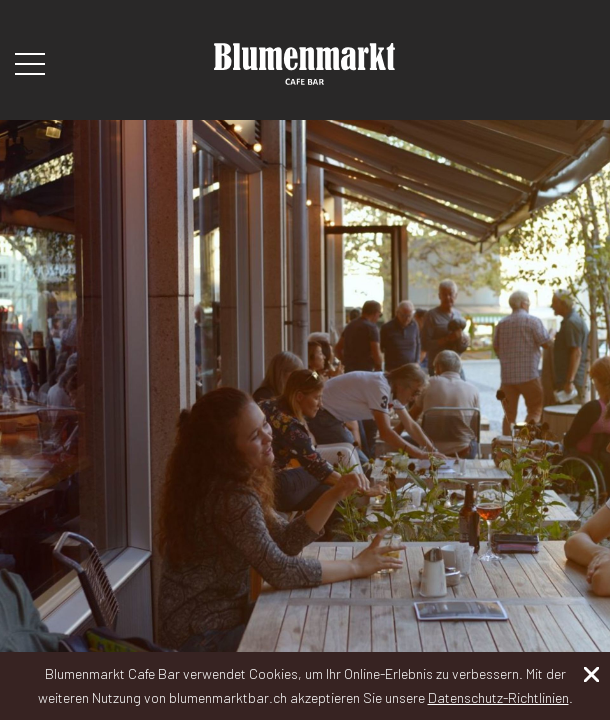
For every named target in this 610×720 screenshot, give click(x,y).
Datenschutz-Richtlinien (498, 697)
